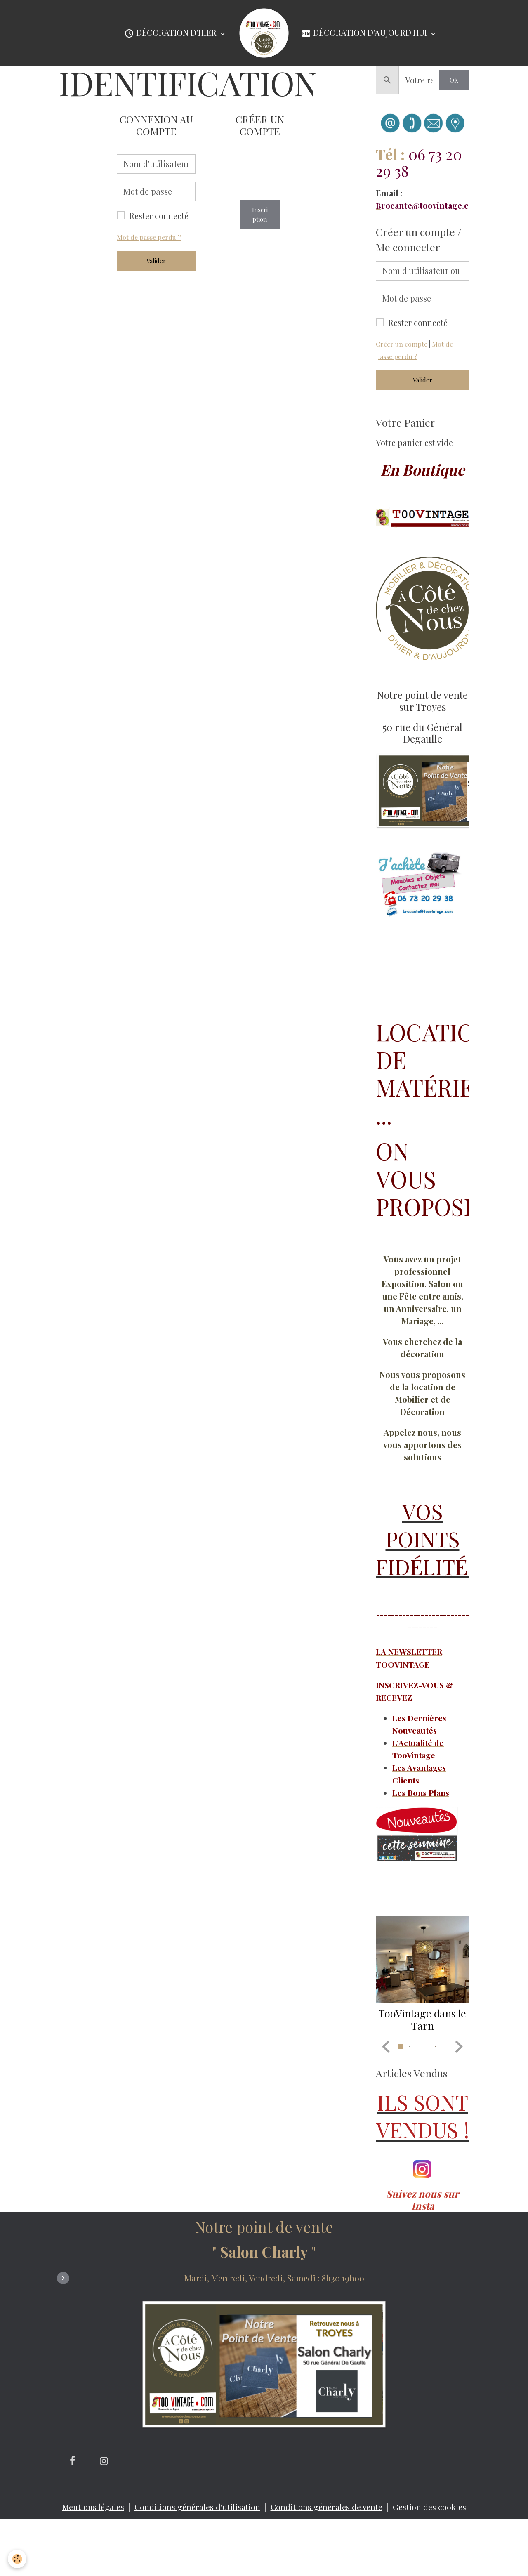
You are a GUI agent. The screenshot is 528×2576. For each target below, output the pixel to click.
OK (454, 80)
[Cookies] (17, 2559)
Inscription (260, 214)
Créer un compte (401, 344)
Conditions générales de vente (328, 2561)
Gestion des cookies (432, 2561)
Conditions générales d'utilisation (196, 2561)
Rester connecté (159, 215)
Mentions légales (90, 2561)
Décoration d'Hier (171, 33)
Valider (156, 261)
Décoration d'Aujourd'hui (365, 33)
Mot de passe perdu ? (149, 237)
